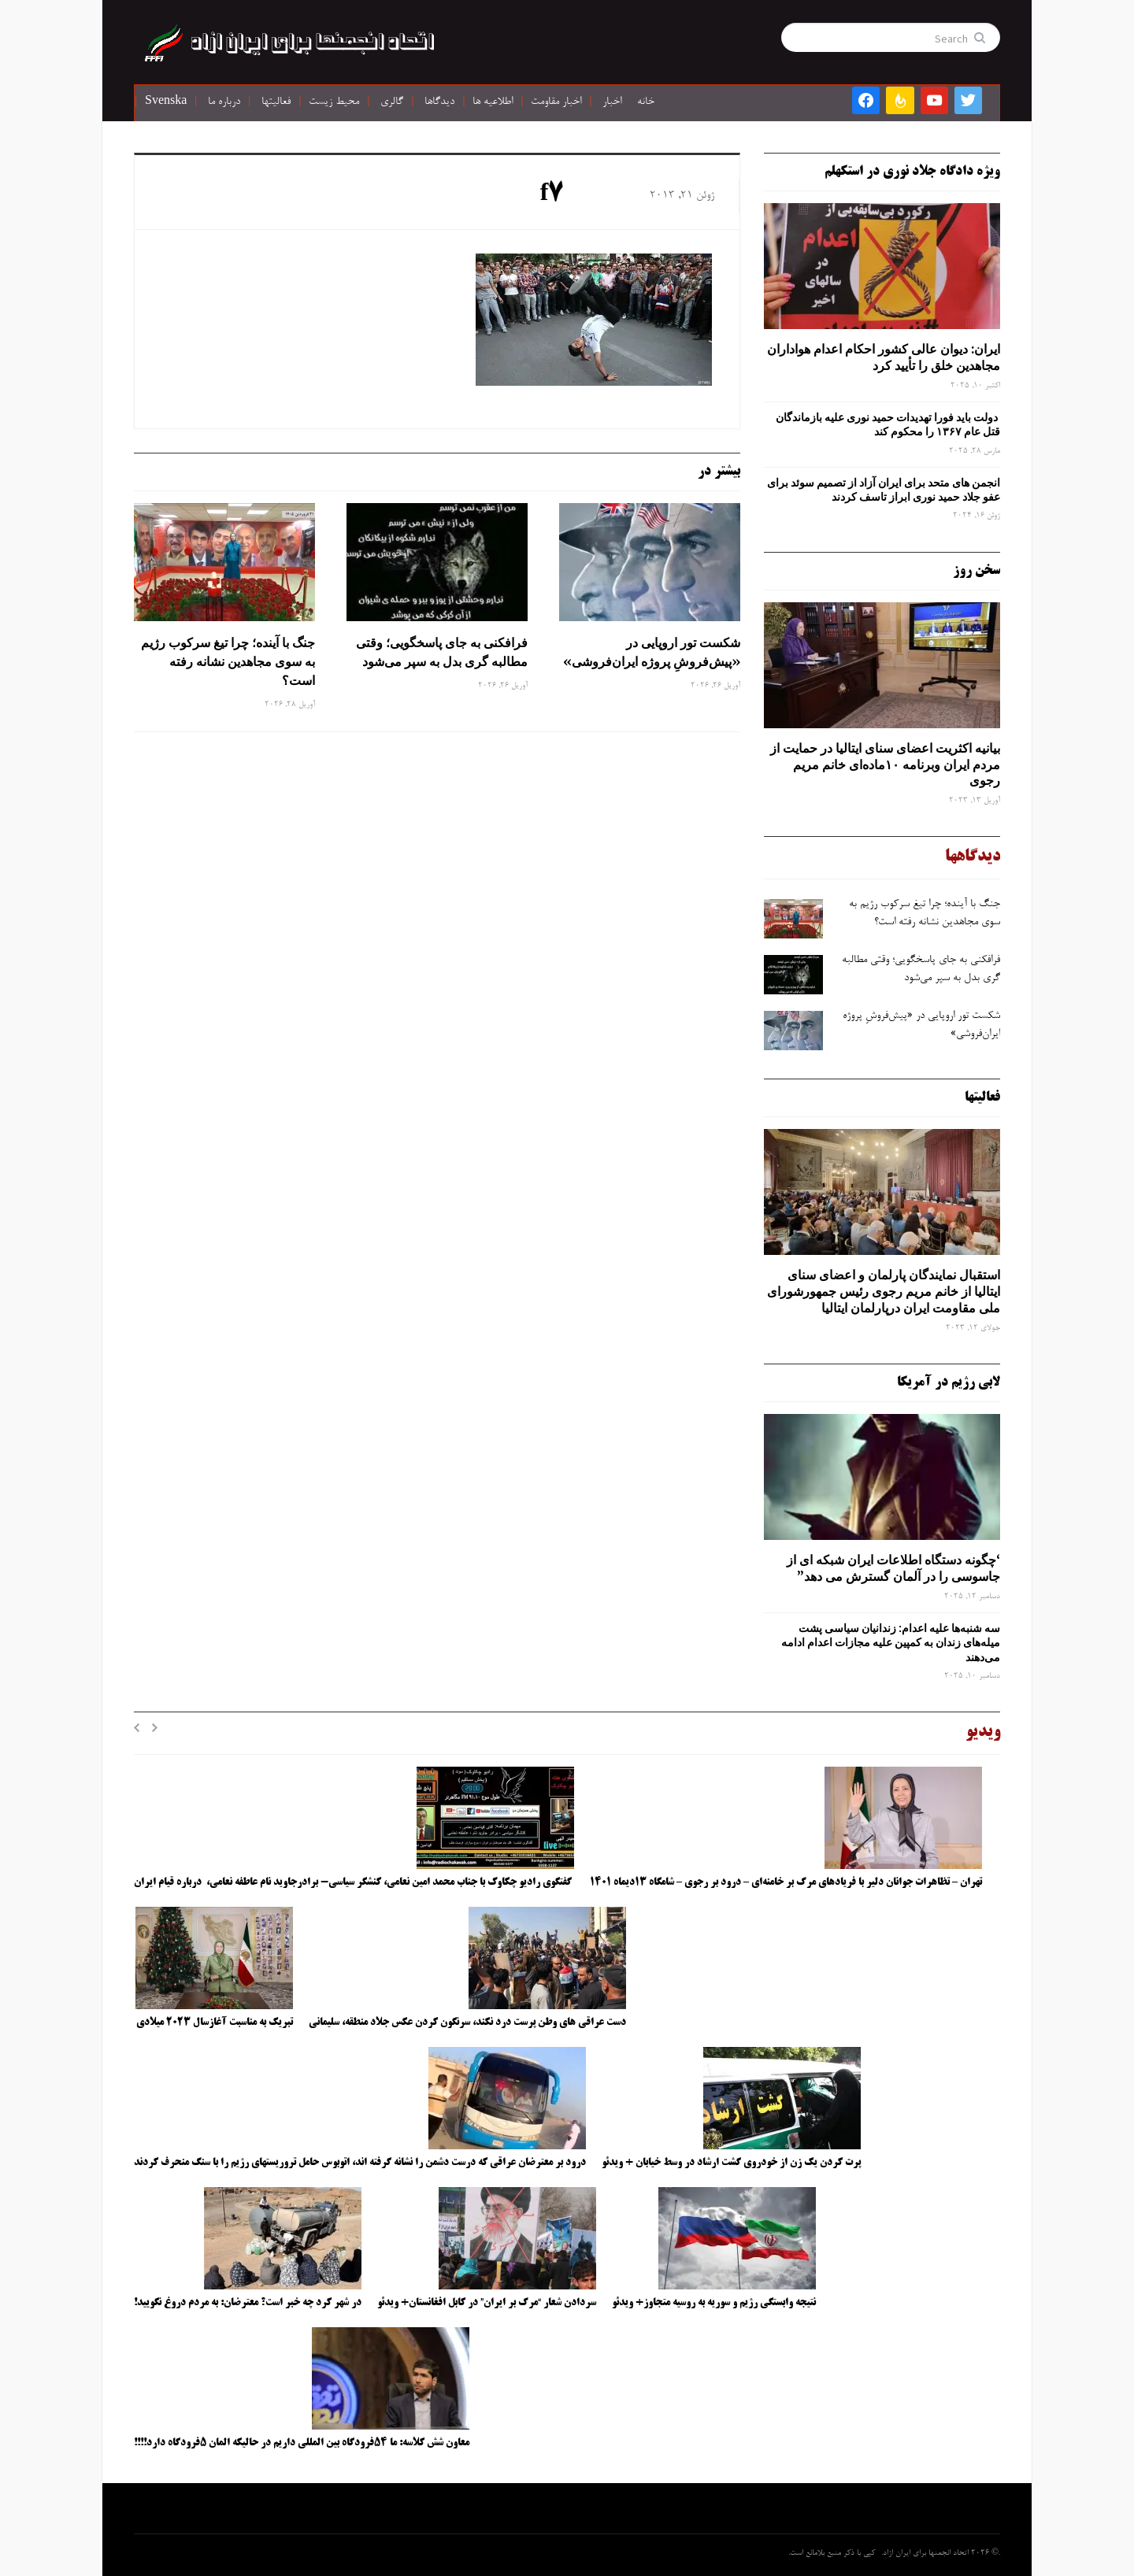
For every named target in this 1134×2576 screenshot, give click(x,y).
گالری (391, 102)
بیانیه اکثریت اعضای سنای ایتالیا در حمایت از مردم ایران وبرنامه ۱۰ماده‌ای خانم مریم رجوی (885, 764)
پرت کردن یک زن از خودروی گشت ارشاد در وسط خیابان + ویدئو (731, 2162)
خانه (645, 102)
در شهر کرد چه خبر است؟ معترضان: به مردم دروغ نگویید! (247, 2302)
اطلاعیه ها (492, 102)
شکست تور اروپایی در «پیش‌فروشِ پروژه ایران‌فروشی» (650, 652)
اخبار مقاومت (556, 102)
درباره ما (224, 102)
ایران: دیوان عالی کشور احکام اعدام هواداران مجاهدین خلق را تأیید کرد (883, 357)
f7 (552, 195)
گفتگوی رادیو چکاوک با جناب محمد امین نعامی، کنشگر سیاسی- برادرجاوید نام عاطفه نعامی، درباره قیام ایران (354, 1882)
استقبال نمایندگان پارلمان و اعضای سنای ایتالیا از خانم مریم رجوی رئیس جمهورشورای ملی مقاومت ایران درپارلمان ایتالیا (883, 1291)
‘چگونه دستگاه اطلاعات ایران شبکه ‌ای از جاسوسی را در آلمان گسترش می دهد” (893, 1568)
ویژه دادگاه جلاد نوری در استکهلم (912, 172)
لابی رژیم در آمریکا (948, 1382)
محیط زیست (334, 102)
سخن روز (976, 571)
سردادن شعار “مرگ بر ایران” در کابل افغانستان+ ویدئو (486, 2302)
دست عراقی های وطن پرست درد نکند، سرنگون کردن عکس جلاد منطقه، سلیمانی (467, 2022)
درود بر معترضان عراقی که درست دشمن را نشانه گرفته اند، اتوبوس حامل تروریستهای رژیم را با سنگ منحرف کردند (360, 2162)
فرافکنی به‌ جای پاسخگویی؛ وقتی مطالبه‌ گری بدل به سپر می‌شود (442, 652)
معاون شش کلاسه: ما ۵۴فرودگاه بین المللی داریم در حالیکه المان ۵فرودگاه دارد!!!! (301, 2442)
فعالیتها (276, 102)
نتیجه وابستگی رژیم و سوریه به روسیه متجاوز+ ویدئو (714, 2302)
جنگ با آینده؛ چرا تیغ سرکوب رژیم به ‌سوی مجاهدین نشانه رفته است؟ (228, 661)
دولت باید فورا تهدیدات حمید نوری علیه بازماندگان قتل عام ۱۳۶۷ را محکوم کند (888, 424)
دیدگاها (439, 102)
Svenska (166, 102)
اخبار (611, 102)
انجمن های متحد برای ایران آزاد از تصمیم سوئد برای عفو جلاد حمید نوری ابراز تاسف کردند (883, 490)
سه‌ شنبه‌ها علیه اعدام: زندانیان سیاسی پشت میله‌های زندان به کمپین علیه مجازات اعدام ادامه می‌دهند (890, 1642)
